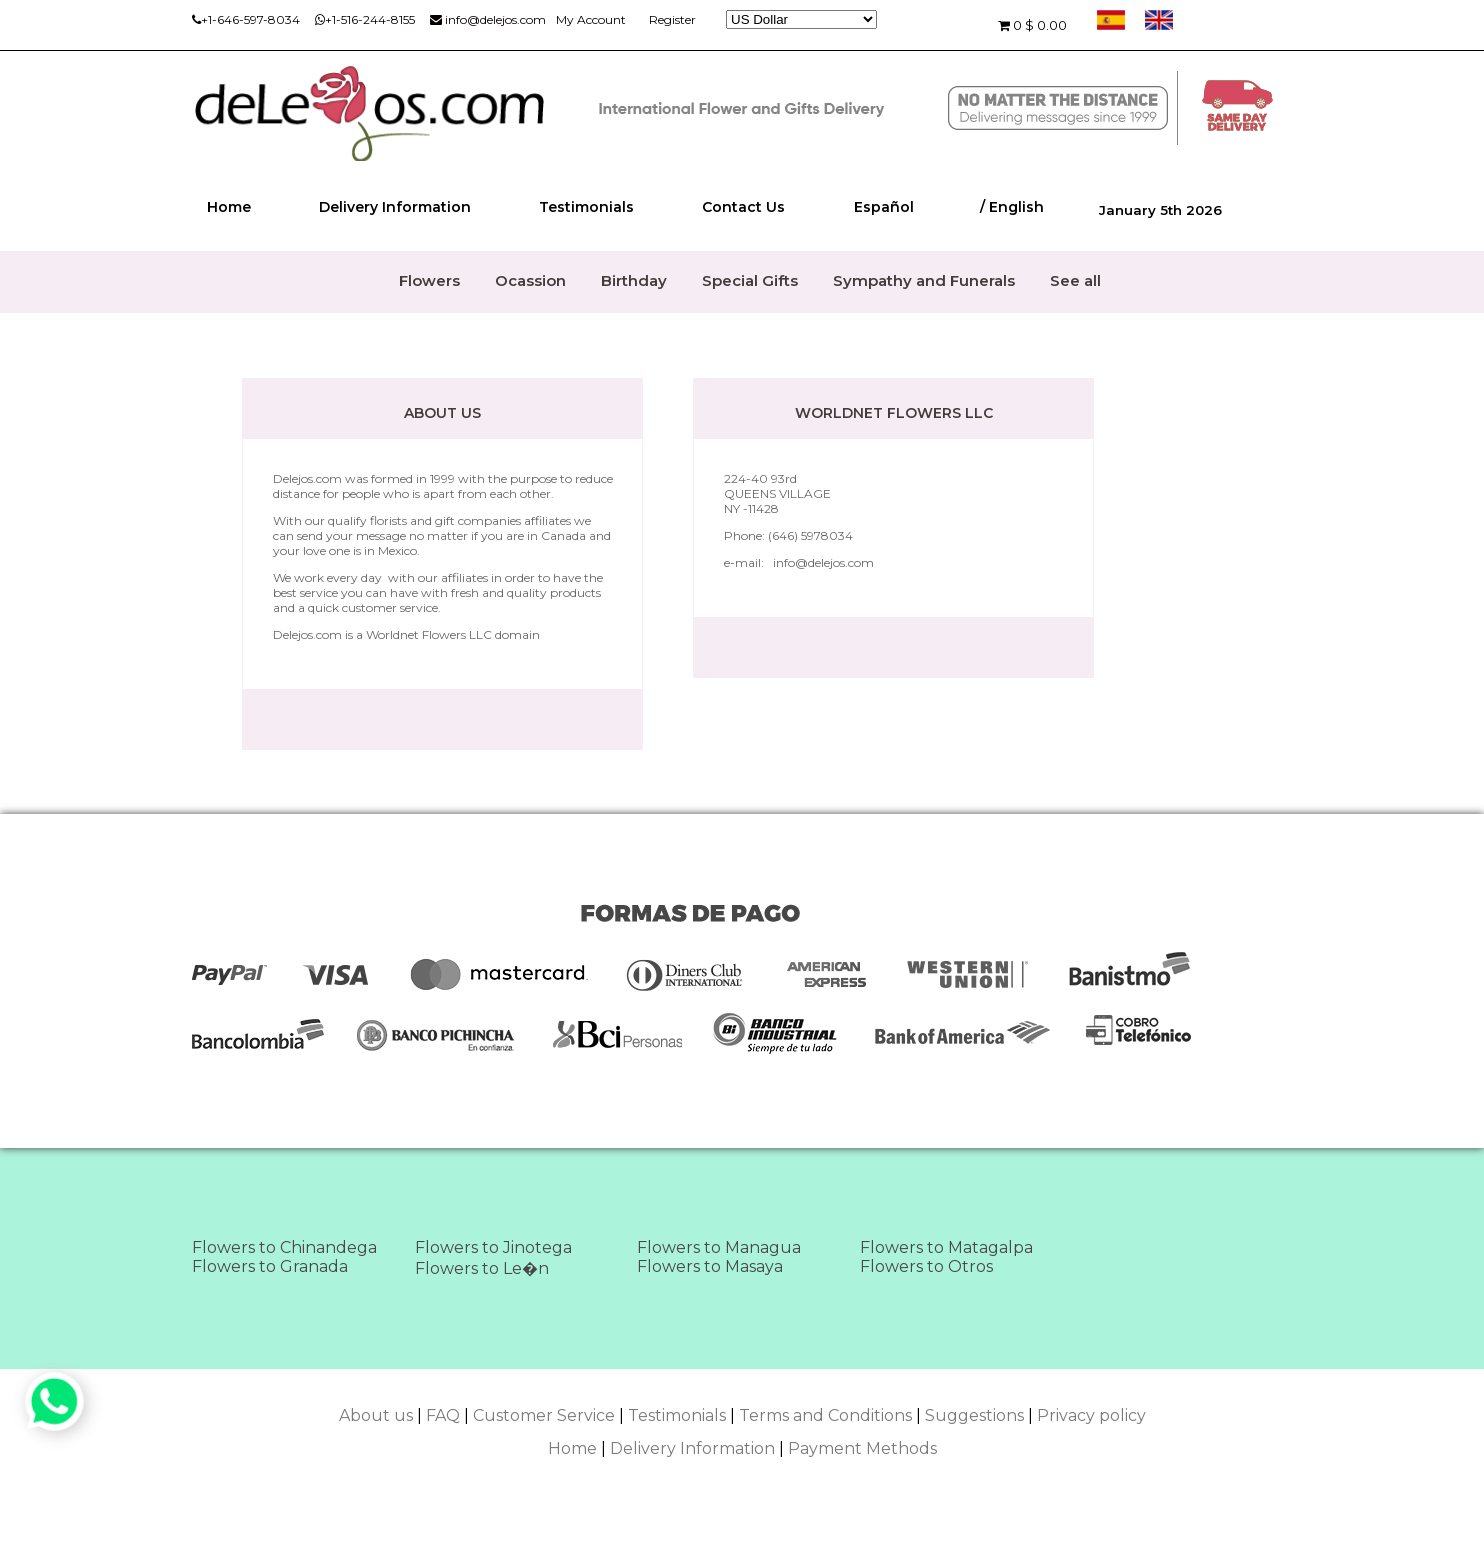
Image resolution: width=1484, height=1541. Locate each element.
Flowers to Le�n (482, 1268)
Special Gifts (750, 280)
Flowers (429, 280)
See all (1075, 280)
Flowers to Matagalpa (946, 1247)
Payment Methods (862, 1448)
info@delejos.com (488, 19)
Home (229, 207)
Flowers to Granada (270, 1266)
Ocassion (530, 280)
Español (884, 207)
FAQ (443, 1415)
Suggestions (974, 1415)
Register (672, 19)
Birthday (634, 280)
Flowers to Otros (926, 1266)
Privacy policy (1091, 1415)
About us (376, 1415)
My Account (591, 19)
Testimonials (586, 207)
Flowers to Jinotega (493, 1247)
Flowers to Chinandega (284, 1247)
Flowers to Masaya (710, 1266)
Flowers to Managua (719, 1247)
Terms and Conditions (825, 1415)
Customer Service (544, 1415)
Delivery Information (395, 207)
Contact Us (743, 207)
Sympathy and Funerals (924, 280)
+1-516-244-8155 (365, 19)
